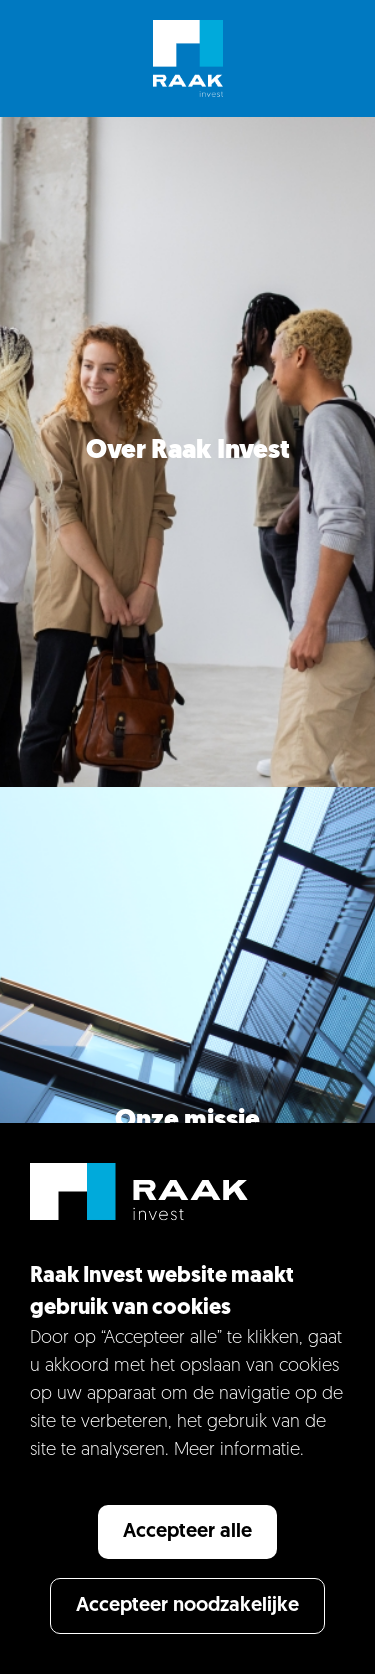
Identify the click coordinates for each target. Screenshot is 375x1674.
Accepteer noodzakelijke (187, 1606)
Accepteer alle (187, 1532)
